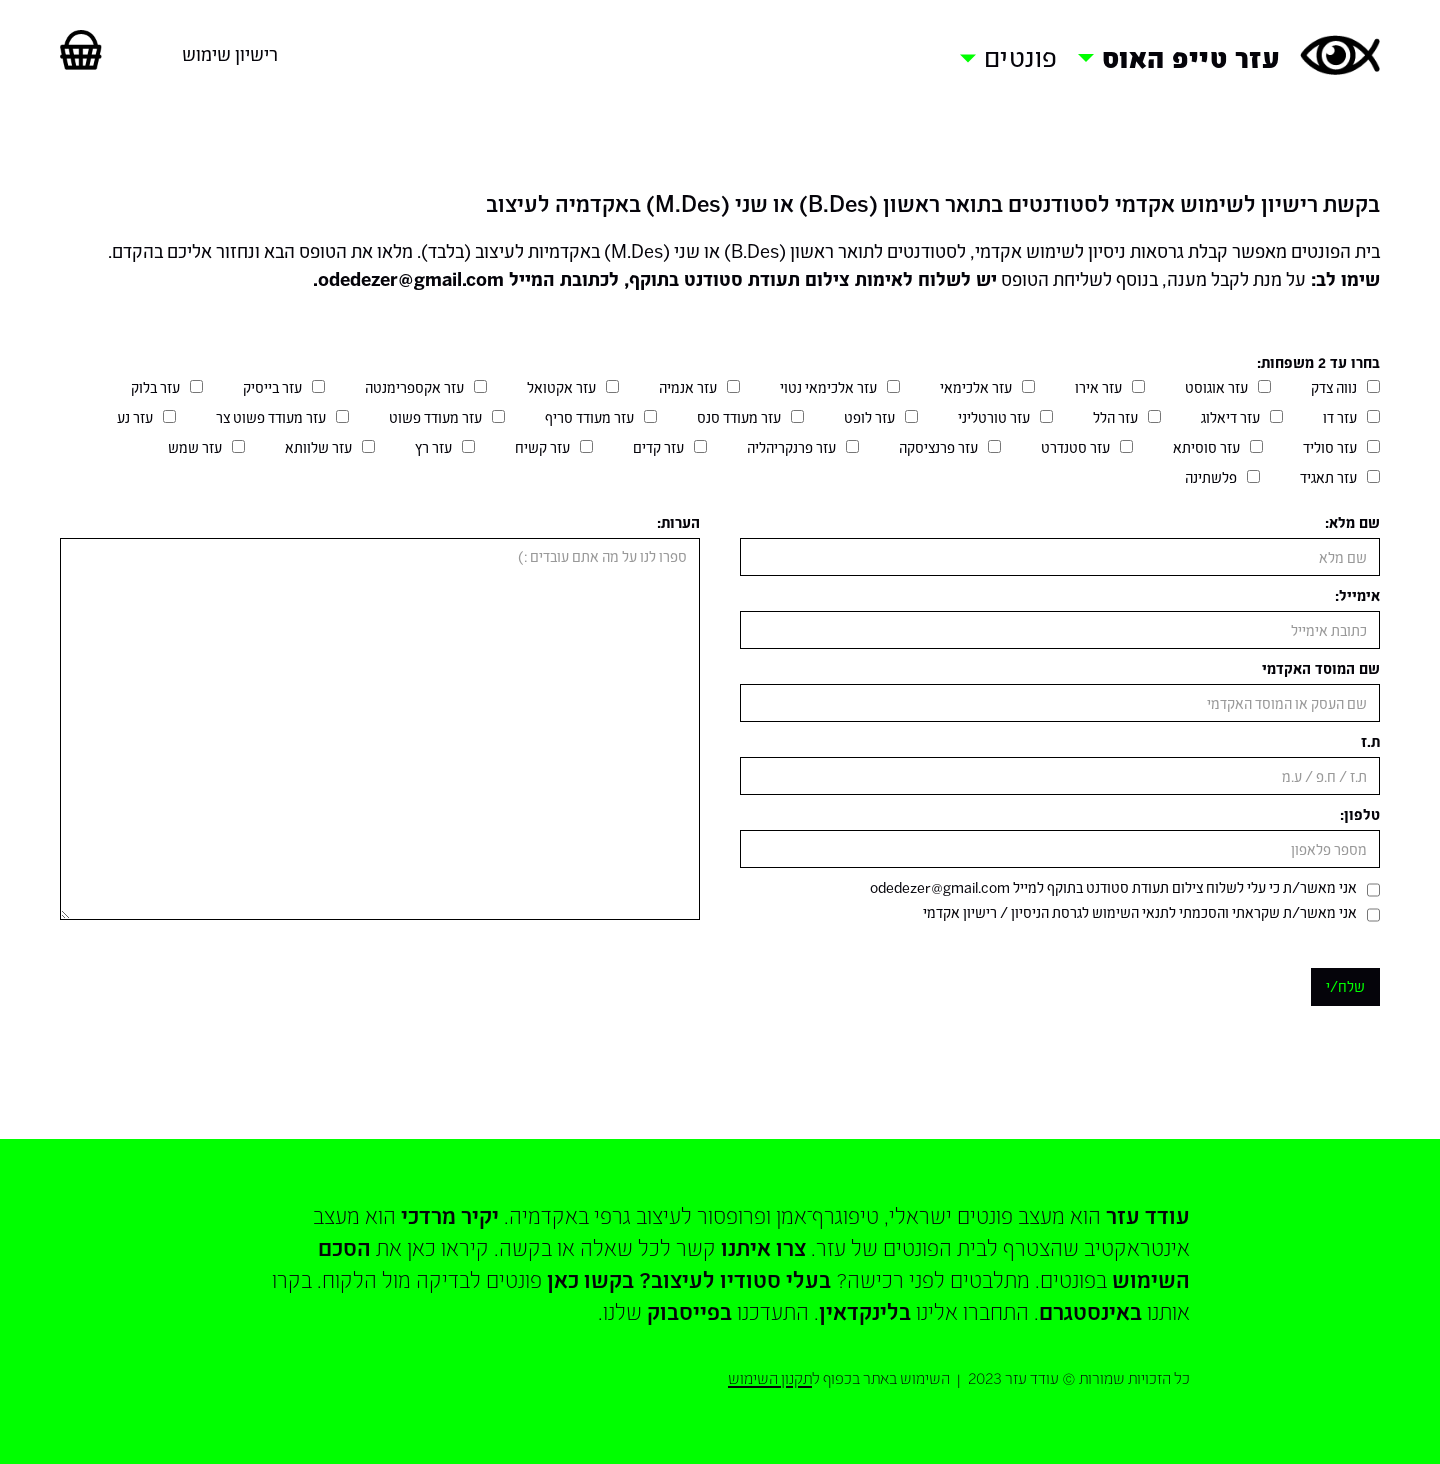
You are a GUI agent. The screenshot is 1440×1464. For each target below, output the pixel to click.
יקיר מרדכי (450, 1215)
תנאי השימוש (1129, 912)
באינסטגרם (1090, 1311)
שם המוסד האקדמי (1321, 668)
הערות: (678, 522)
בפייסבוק (689, 1311)
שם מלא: (1352, 522)
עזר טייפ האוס (1191, 57)
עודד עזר (1148, 1215)
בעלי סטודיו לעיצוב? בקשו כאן (689, 1279)
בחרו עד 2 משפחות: (1318, 362)
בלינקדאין (865, 1311)
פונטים (1021, 56)
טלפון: (1360, 814)
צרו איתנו (763, 1247)
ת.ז (1370, 741)
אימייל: (1357, 595)
